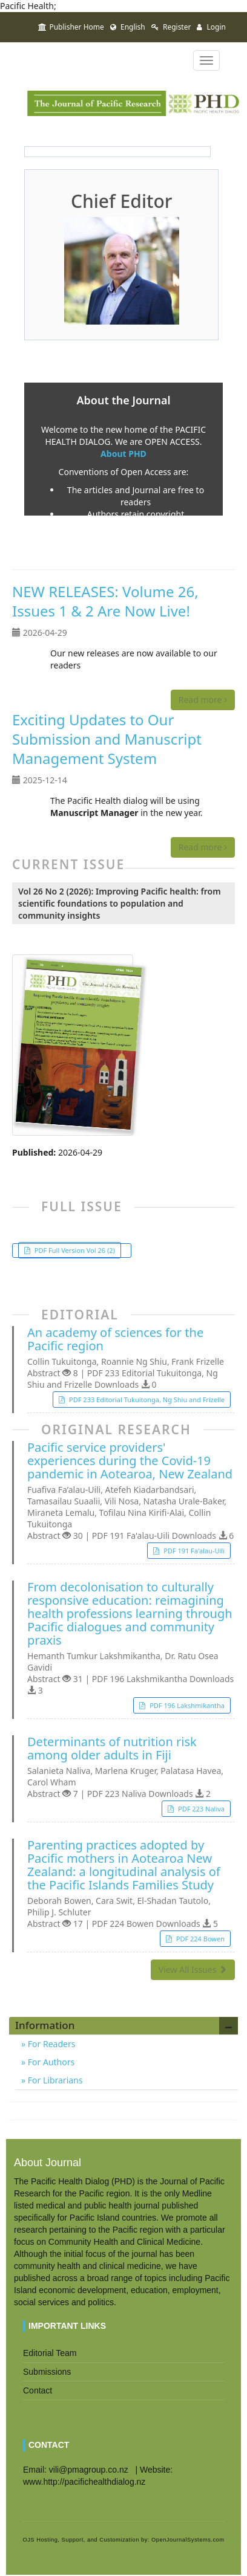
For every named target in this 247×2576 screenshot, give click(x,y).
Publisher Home (71, 27)
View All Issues (193, 1969)
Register (171, 27)
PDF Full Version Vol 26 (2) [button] (74, 1250)
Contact (37, 2390)
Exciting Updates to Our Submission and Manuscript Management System (107, 739)
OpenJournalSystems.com (188, 2540)
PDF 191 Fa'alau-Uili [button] (193, 1550)
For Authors (49, 2062)
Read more (203, 699)
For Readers (50, 2044)
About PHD (123, 453)
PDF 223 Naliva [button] (200, 1808)
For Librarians (53, 2080)
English (127, 27)
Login (211, 27)
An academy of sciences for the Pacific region (115, 1339)
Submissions (47, 2372)
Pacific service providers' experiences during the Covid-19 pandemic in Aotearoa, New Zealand (129, 1461)
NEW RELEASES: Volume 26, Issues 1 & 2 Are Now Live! (105, 601)
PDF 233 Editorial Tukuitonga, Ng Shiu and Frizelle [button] (146, 1399)
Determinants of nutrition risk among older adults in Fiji (112, 1748)
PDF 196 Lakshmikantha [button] (186, 1705)
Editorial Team (49, 2353)
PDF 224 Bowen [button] (199, 1938)
